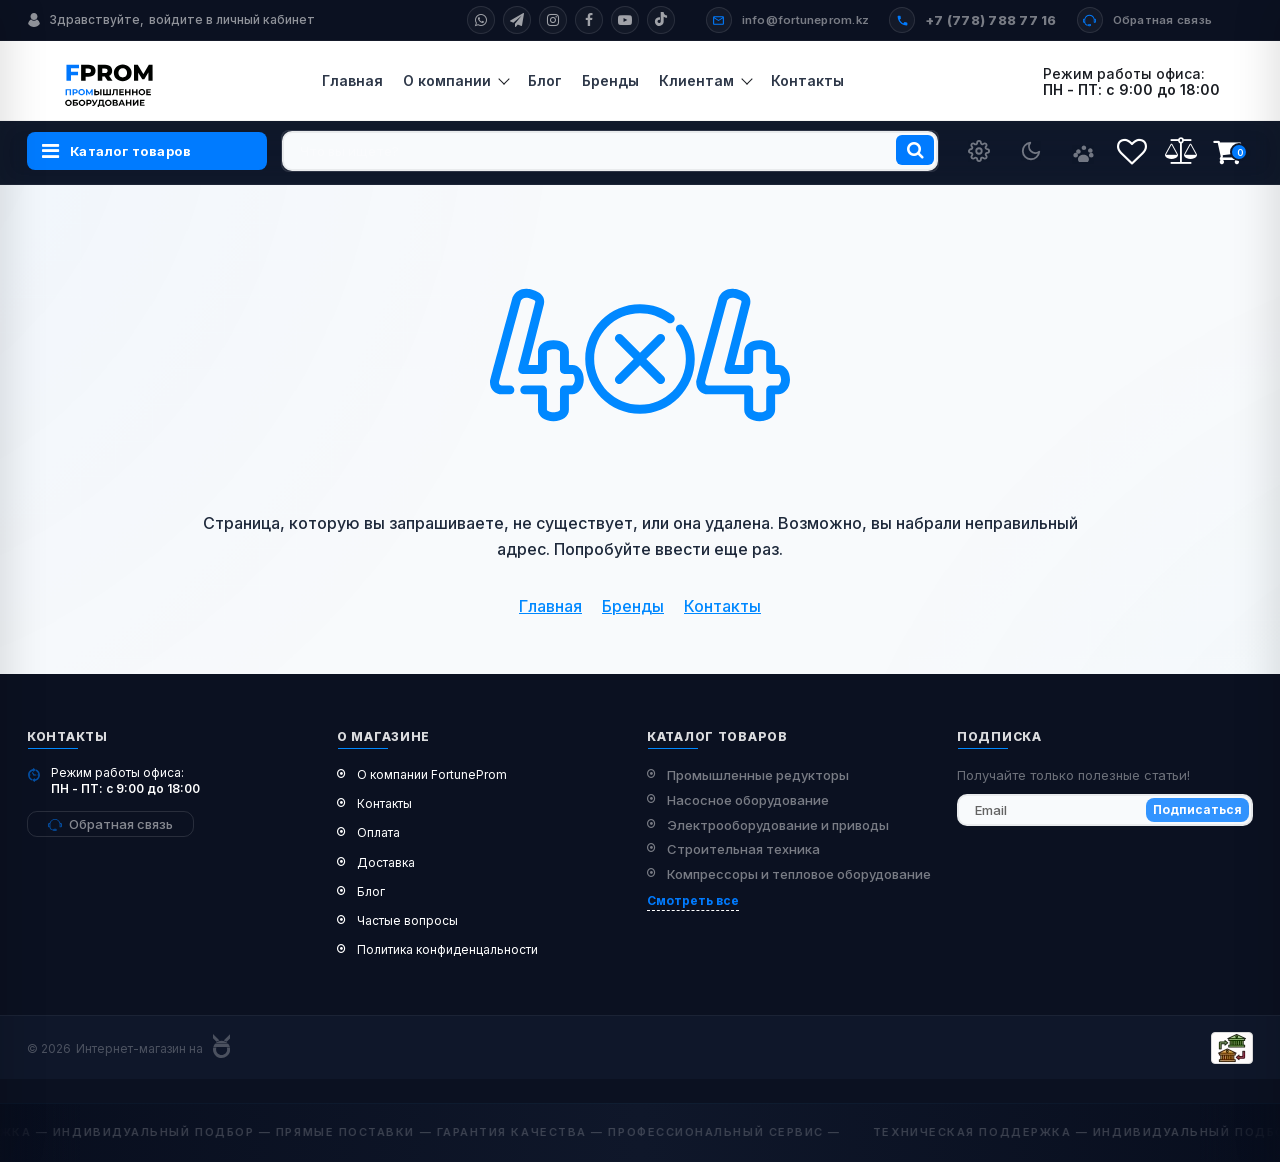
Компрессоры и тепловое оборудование (799, 874)
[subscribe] (1105, 810)
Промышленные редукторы (758, 775)
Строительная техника (743, 849)
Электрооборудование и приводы (778, 825)
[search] (610, 151)
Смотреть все (693, 900)
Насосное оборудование (748, 800)
